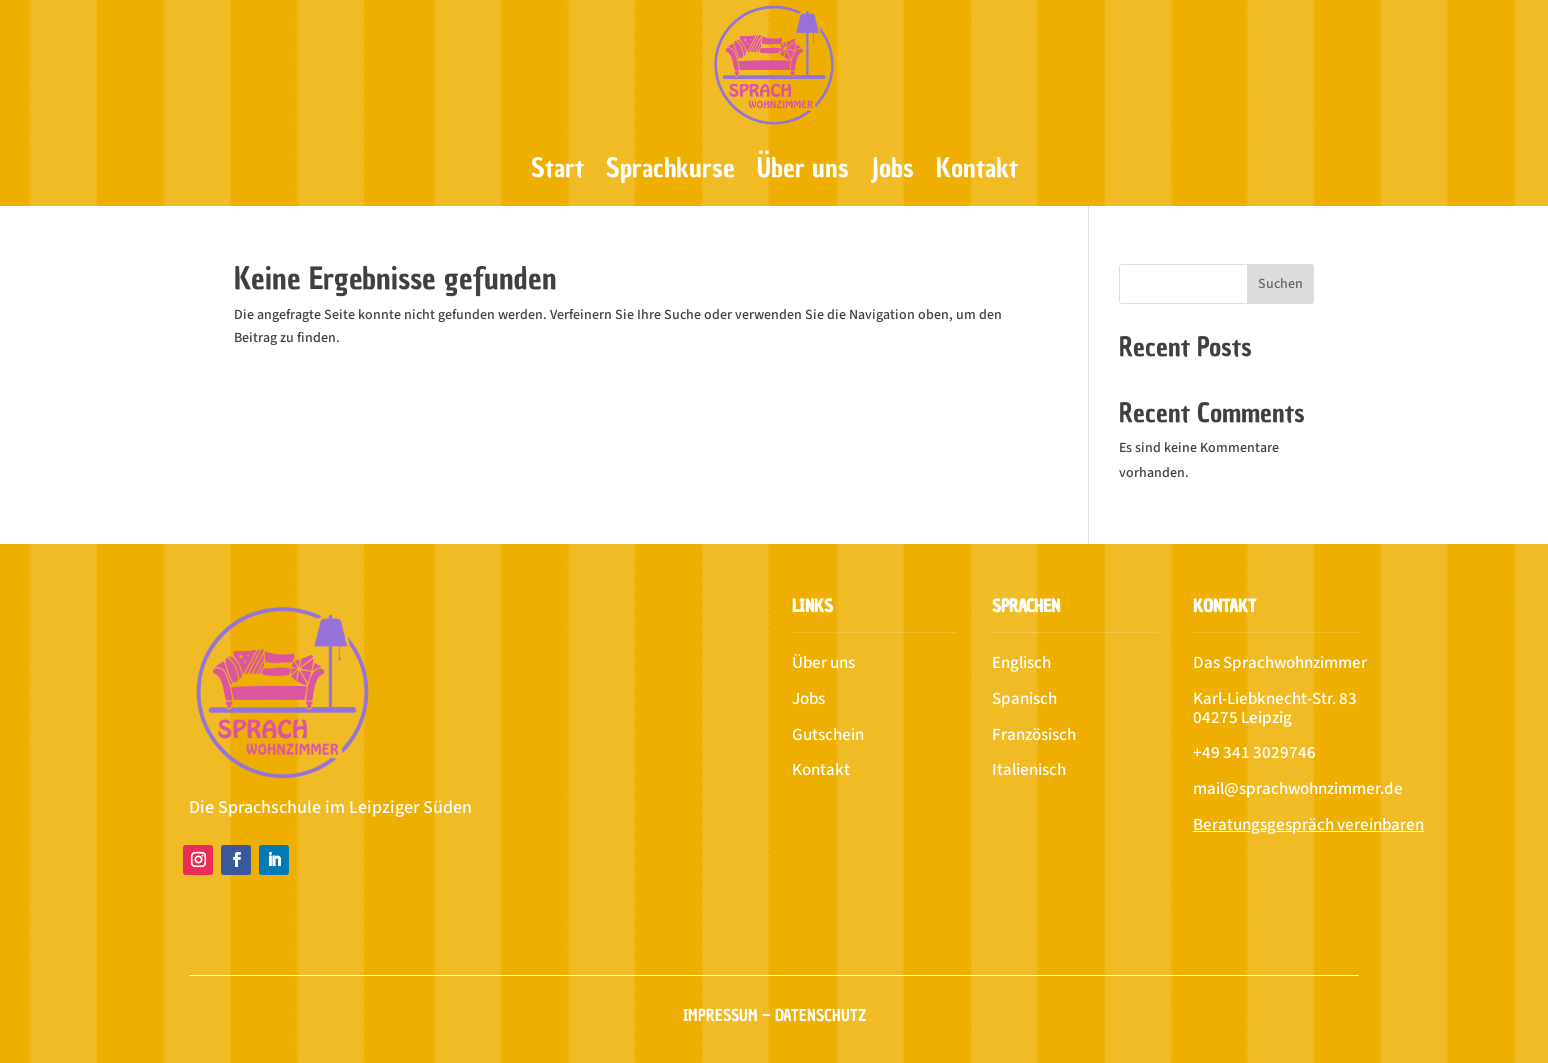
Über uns (803, 168)
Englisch (1021, 663)
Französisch (1034, 735)
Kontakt (977, 168)
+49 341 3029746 (1254, 753)
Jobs (892, 168)
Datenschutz (820, 1015)
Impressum (720, 1015)
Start (557, 168)
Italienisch (1029, 770)
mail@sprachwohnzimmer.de (1298, 789)
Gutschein (828, 735)
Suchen (1280, 284)
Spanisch (1024, 699)
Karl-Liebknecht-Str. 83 (1275, 699)
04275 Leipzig (1242, 718)
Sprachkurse (670, 168)
